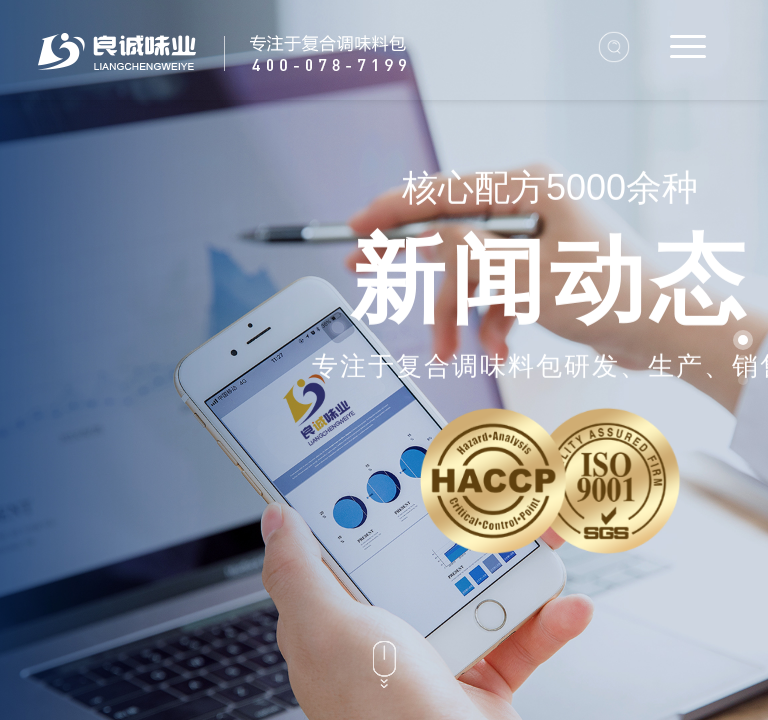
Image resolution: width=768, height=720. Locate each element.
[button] (743, 340)
